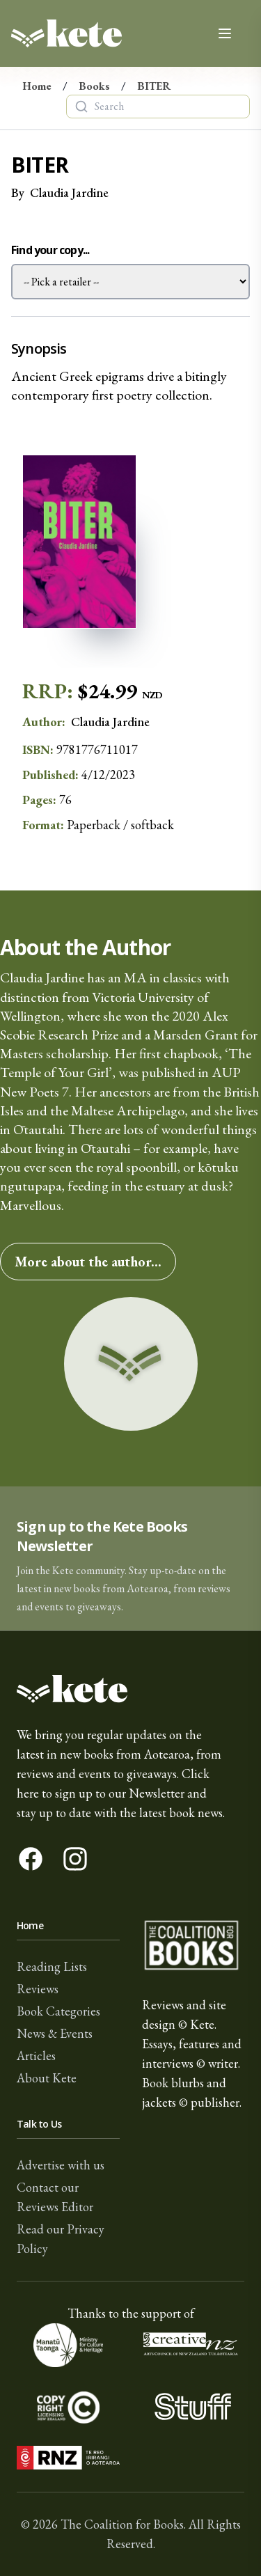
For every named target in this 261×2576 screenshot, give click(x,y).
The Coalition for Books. (123, 2524)
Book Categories (58, 2011)
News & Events (55, 2033)
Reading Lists (52, 1966)
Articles (36, 2056)
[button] (130, 1558)
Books (94, 86)
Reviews (37, 1989)
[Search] (81, 106)
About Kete (47, 2078)
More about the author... (88, 1261)
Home (37, 86)
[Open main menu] (225, 33)
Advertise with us (60, 2165)
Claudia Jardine (69, 192)
